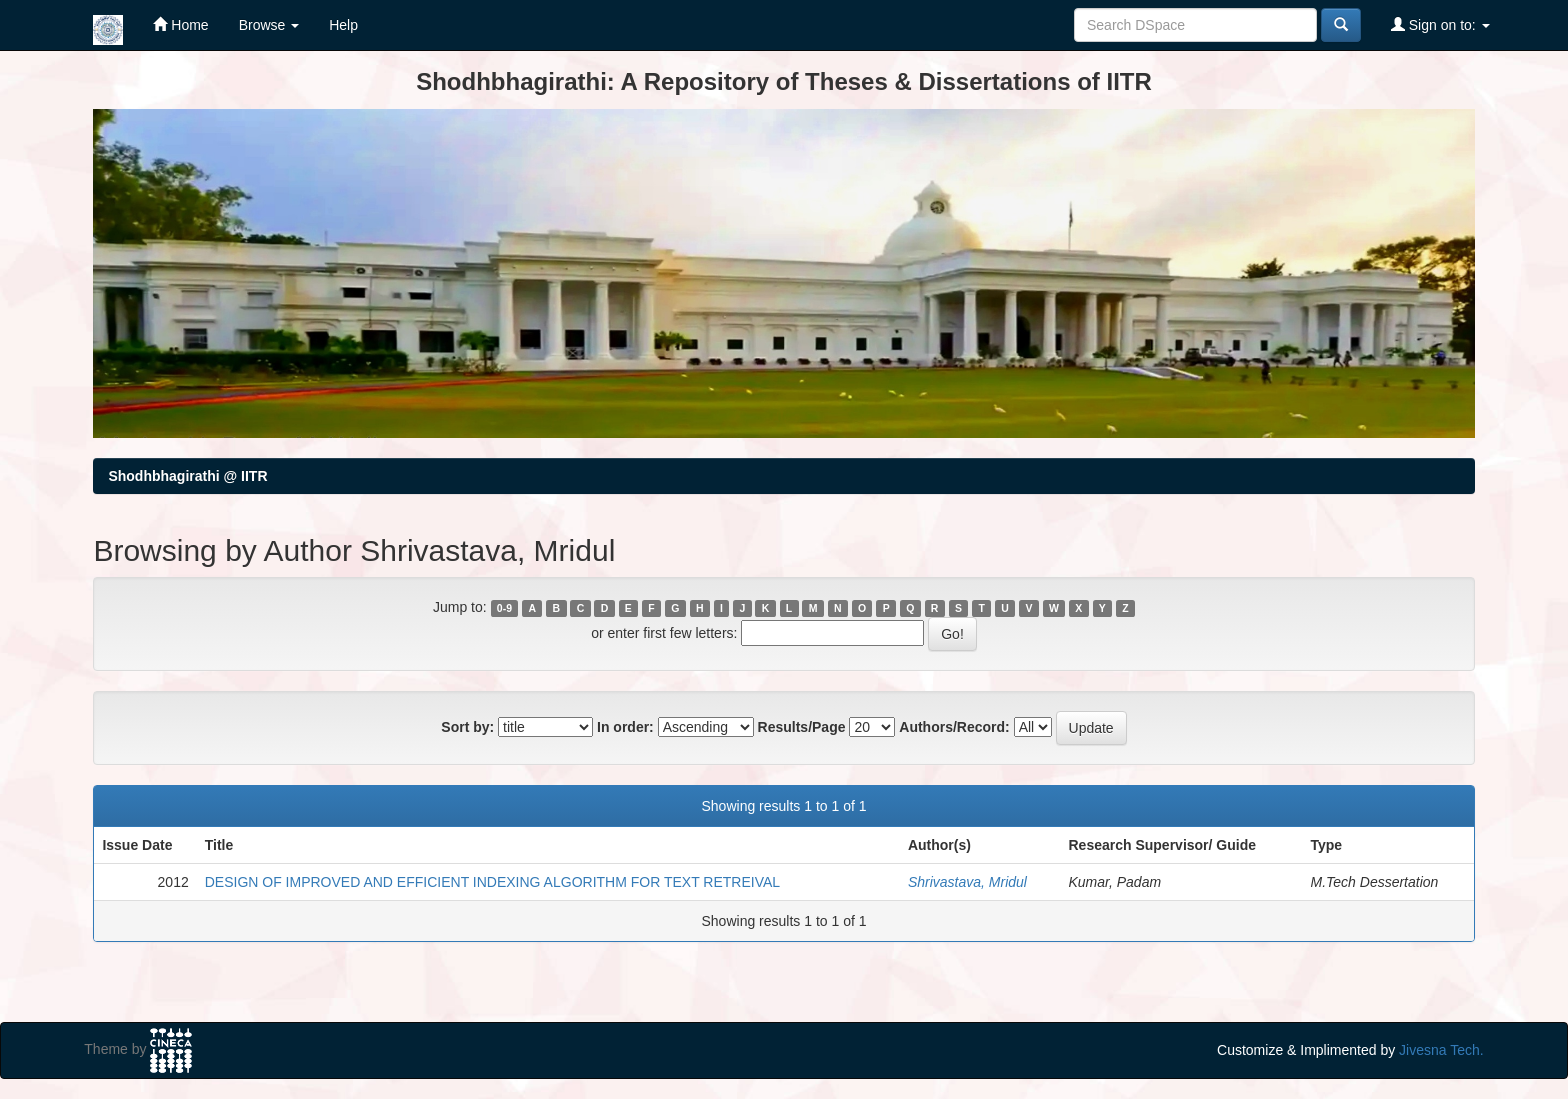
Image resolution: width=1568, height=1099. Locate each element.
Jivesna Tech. (1441, 1050)
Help (343, 25)
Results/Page (802, 727)
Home (180, 24)
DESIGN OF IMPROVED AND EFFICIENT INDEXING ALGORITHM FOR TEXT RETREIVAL (492, 882)
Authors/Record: (954, 727)
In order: (625, 727)
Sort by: (467, 727)
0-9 (504, 608)
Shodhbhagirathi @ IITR (187, 476)
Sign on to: (1440, 24)
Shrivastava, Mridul (967, 882)
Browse (269, 25)
